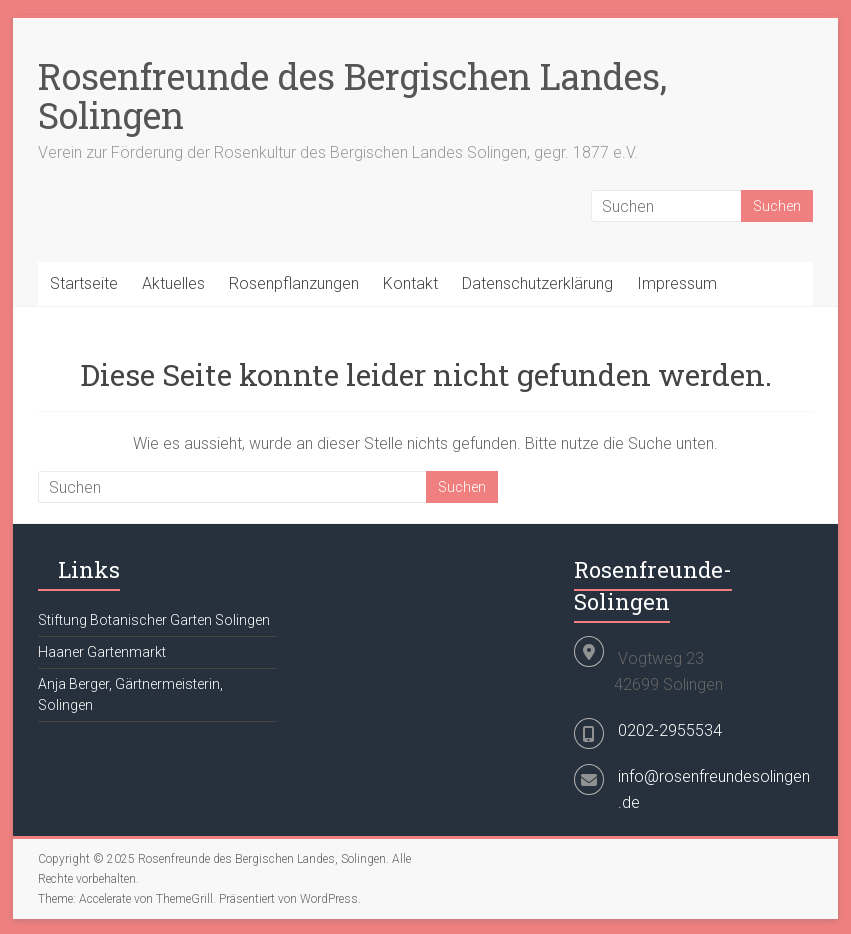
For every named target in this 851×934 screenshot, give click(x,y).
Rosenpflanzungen (294, 283)
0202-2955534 (670, 730)
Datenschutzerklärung (537, 283)
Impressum (677, 283)
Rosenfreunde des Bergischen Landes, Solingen (352, 95)
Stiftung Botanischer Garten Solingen (154, 620)
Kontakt (410, 283)
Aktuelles (173, 283)
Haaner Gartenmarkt (102, 652)
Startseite (84, 283)
